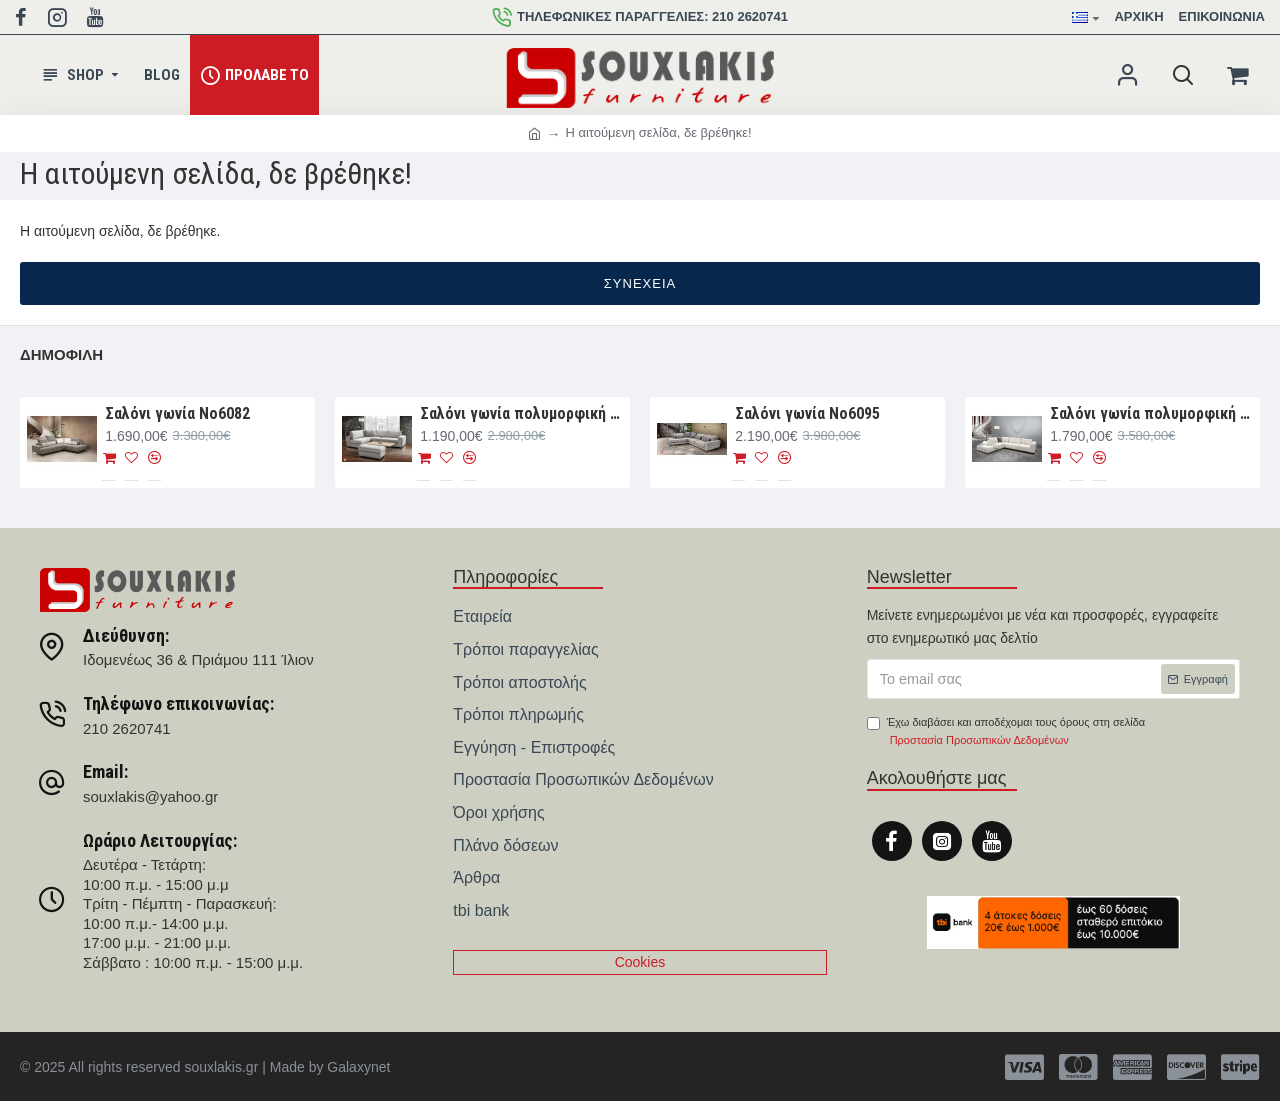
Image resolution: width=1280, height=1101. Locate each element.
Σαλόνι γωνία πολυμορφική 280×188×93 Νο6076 (521, 413)
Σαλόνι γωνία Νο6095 (807, 413)
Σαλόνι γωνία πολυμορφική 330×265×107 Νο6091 (1151, 413)
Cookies (640, 962)
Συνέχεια (640, 283)
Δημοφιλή (61, 354)
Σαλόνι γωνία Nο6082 (177, 413)
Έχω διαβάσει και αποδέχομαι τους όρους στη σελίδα (1006, 732)
